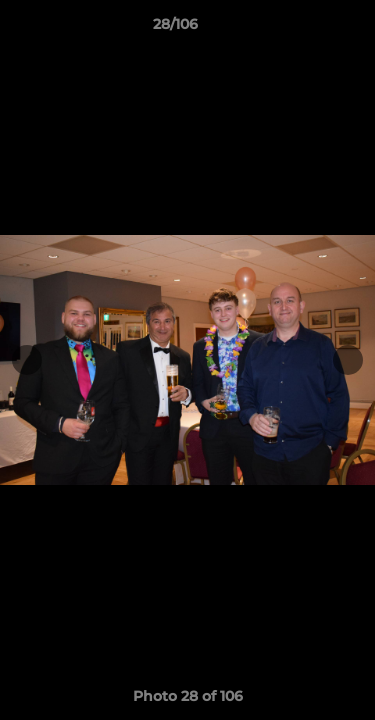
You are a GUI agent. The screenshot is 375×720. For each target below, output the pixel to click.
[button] (303, 29)
